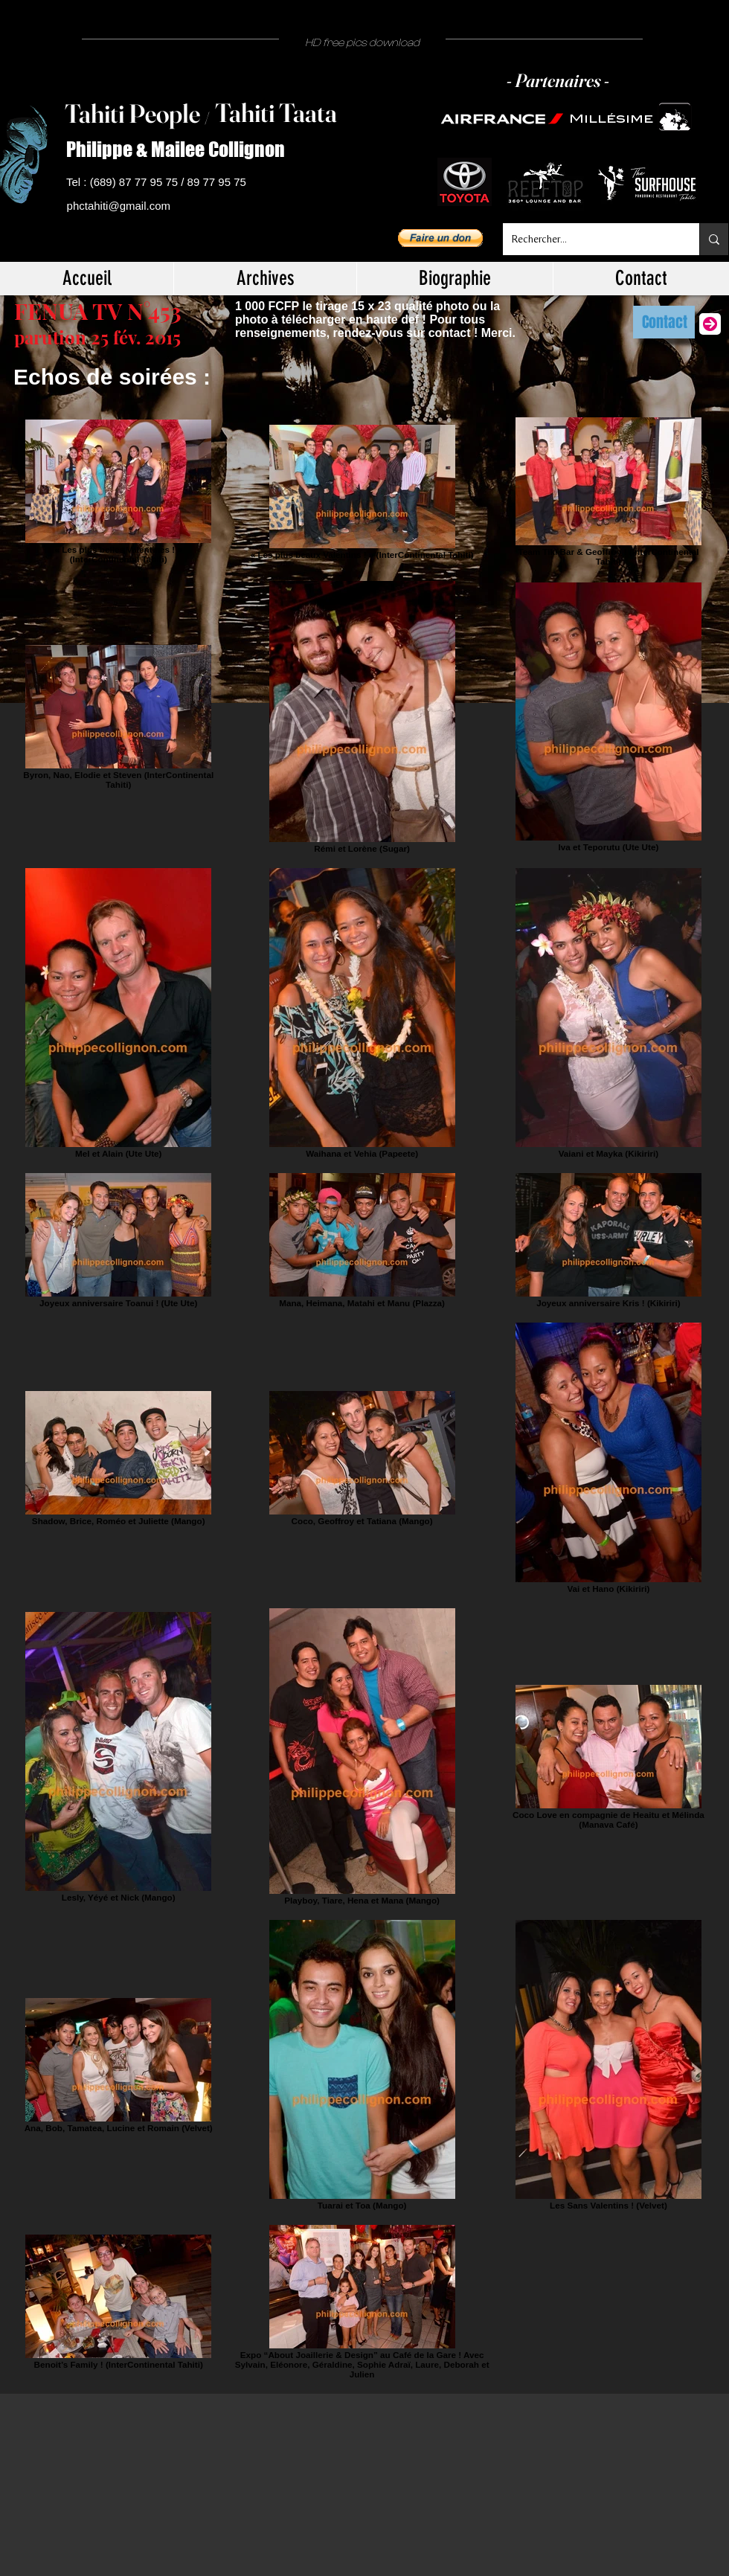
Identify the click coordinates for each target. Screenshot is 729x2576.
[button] (440, 238)
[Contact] (664, 322)
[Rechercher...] (590, 239)
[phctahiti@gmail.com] (121, 206)
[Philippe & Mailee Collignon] (181, 149)
